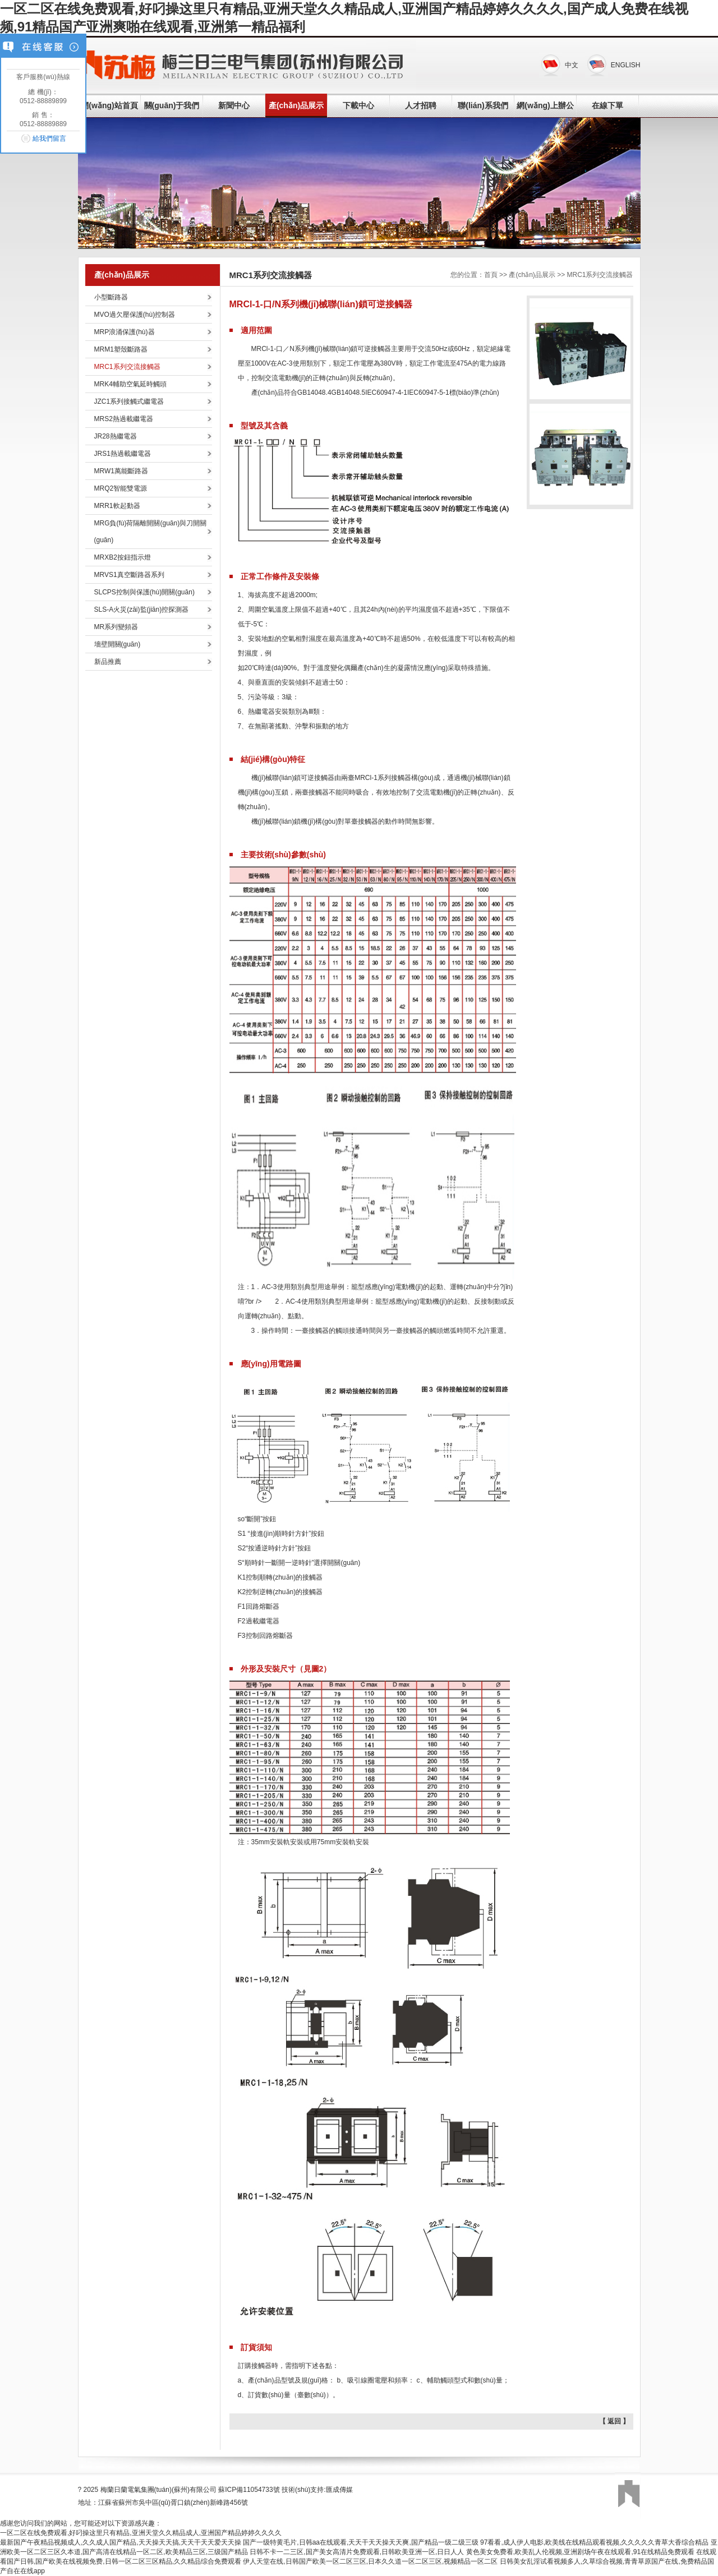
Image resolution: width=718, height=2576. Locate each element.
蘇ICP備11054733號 (248, 2490)
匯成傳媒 (339, 2490)
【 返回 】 (614, 2421)
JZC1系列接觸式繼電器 (129, 401)
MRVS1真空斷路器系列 (129, 575)
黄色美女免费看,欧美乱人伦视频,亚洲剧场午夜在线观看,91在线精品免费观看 (580, 2552)
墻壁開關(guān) (117, 644)
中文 (571, 65)
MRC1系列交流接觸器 (127, 367)
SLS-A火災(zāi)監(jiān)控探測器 (141, 609)
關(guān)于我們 (172, 105)
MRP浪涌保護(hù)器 (124, 332)
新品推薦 (107, 662)
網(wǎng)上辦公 (545, 105)
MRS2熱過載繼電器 (123, 419)
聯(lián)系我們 (483, 105)
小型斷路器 (111, 297)
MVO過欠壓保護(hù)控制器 (135, 314)
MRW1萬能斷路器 (121, 471)
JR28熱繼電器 (115, 436)
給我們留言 (49, 138)
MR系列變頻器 (116, 627)
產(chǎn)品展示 (296, 105)
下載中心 (358, 105)
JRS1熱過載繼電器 (122, 454)
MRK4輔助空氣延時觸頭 (130, 384)
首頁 (491, 275)
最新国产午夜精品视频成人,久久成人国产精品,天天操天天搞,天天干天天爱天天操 (120, 2542)
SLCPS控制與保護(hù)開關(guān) (144, 592)
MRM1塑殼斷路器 (121, 349)
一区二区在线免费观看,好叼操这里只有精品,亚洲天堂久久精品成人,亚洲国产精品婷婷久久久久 (141, 2533)
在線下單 (607, 105)
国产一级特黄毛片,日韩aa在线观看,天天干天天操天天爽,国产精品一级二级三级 (360, 2542)
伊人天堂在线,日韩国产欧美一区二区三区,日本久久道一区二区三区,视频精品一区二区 (370, 2561)
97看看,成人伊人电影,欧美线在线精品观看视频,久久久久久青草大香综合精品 (594, 2542)
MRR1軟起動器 (117, 506)
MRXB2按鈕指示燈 (122, 557)
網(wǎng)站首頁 (109, 105)
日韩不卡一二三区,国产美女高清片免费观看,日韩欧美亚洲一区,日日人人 (357, 2552)
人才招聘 (420, 105)
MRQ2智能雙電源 (121, 488)
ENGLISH (626, 65)
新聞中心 (234, 105)
